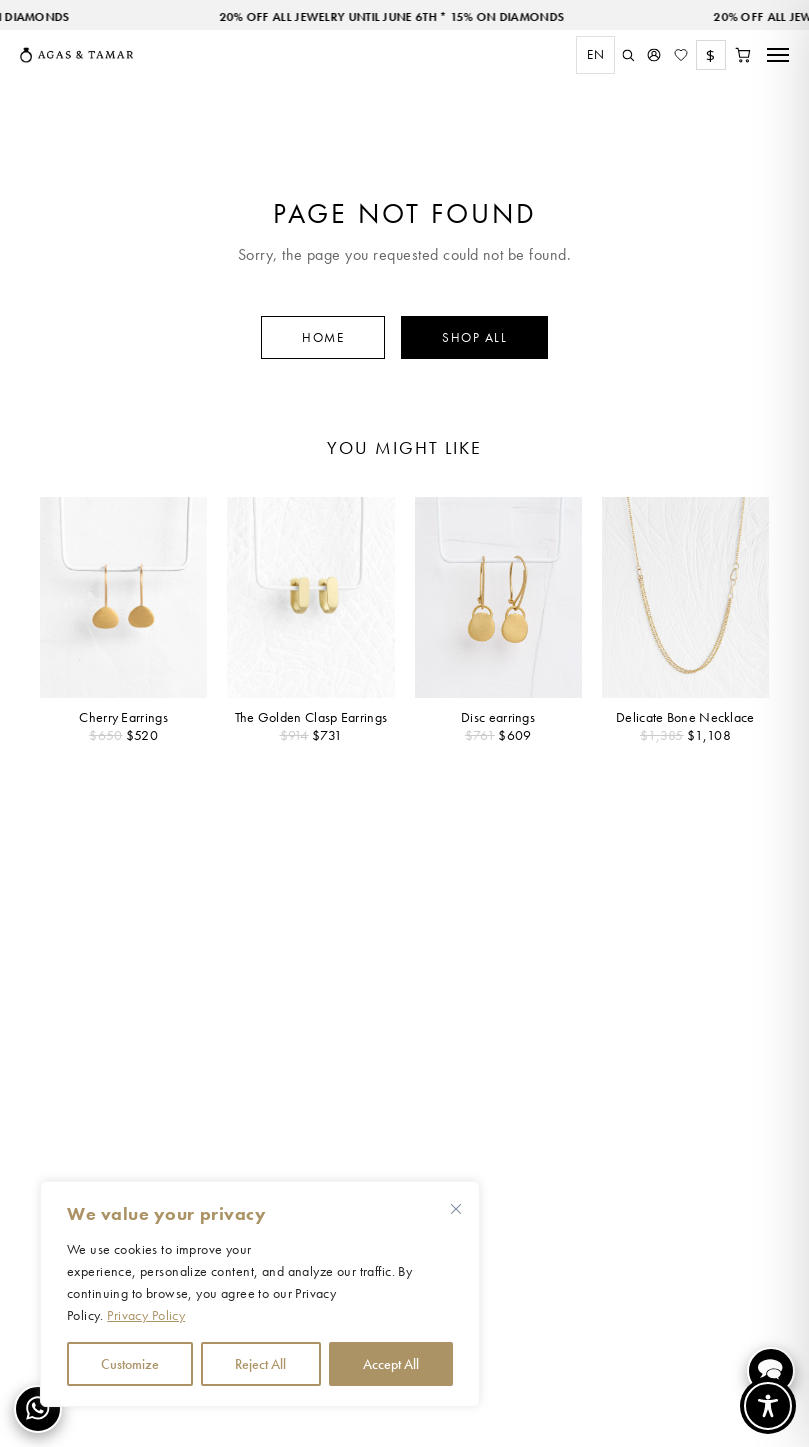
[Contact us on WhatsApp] (38, 1409)
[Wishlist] (681, 55)
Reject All (260, 1364)
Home (323, 337)
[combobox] (590, 55)
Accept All (391, 1364)
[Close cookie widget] (456, 1209)
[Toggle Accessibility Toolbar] (768, 1406)
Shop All (474, 337)
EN (595, 54)
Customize (130, 1364)
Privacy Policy (146, 1315)
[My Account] (654, 55)
